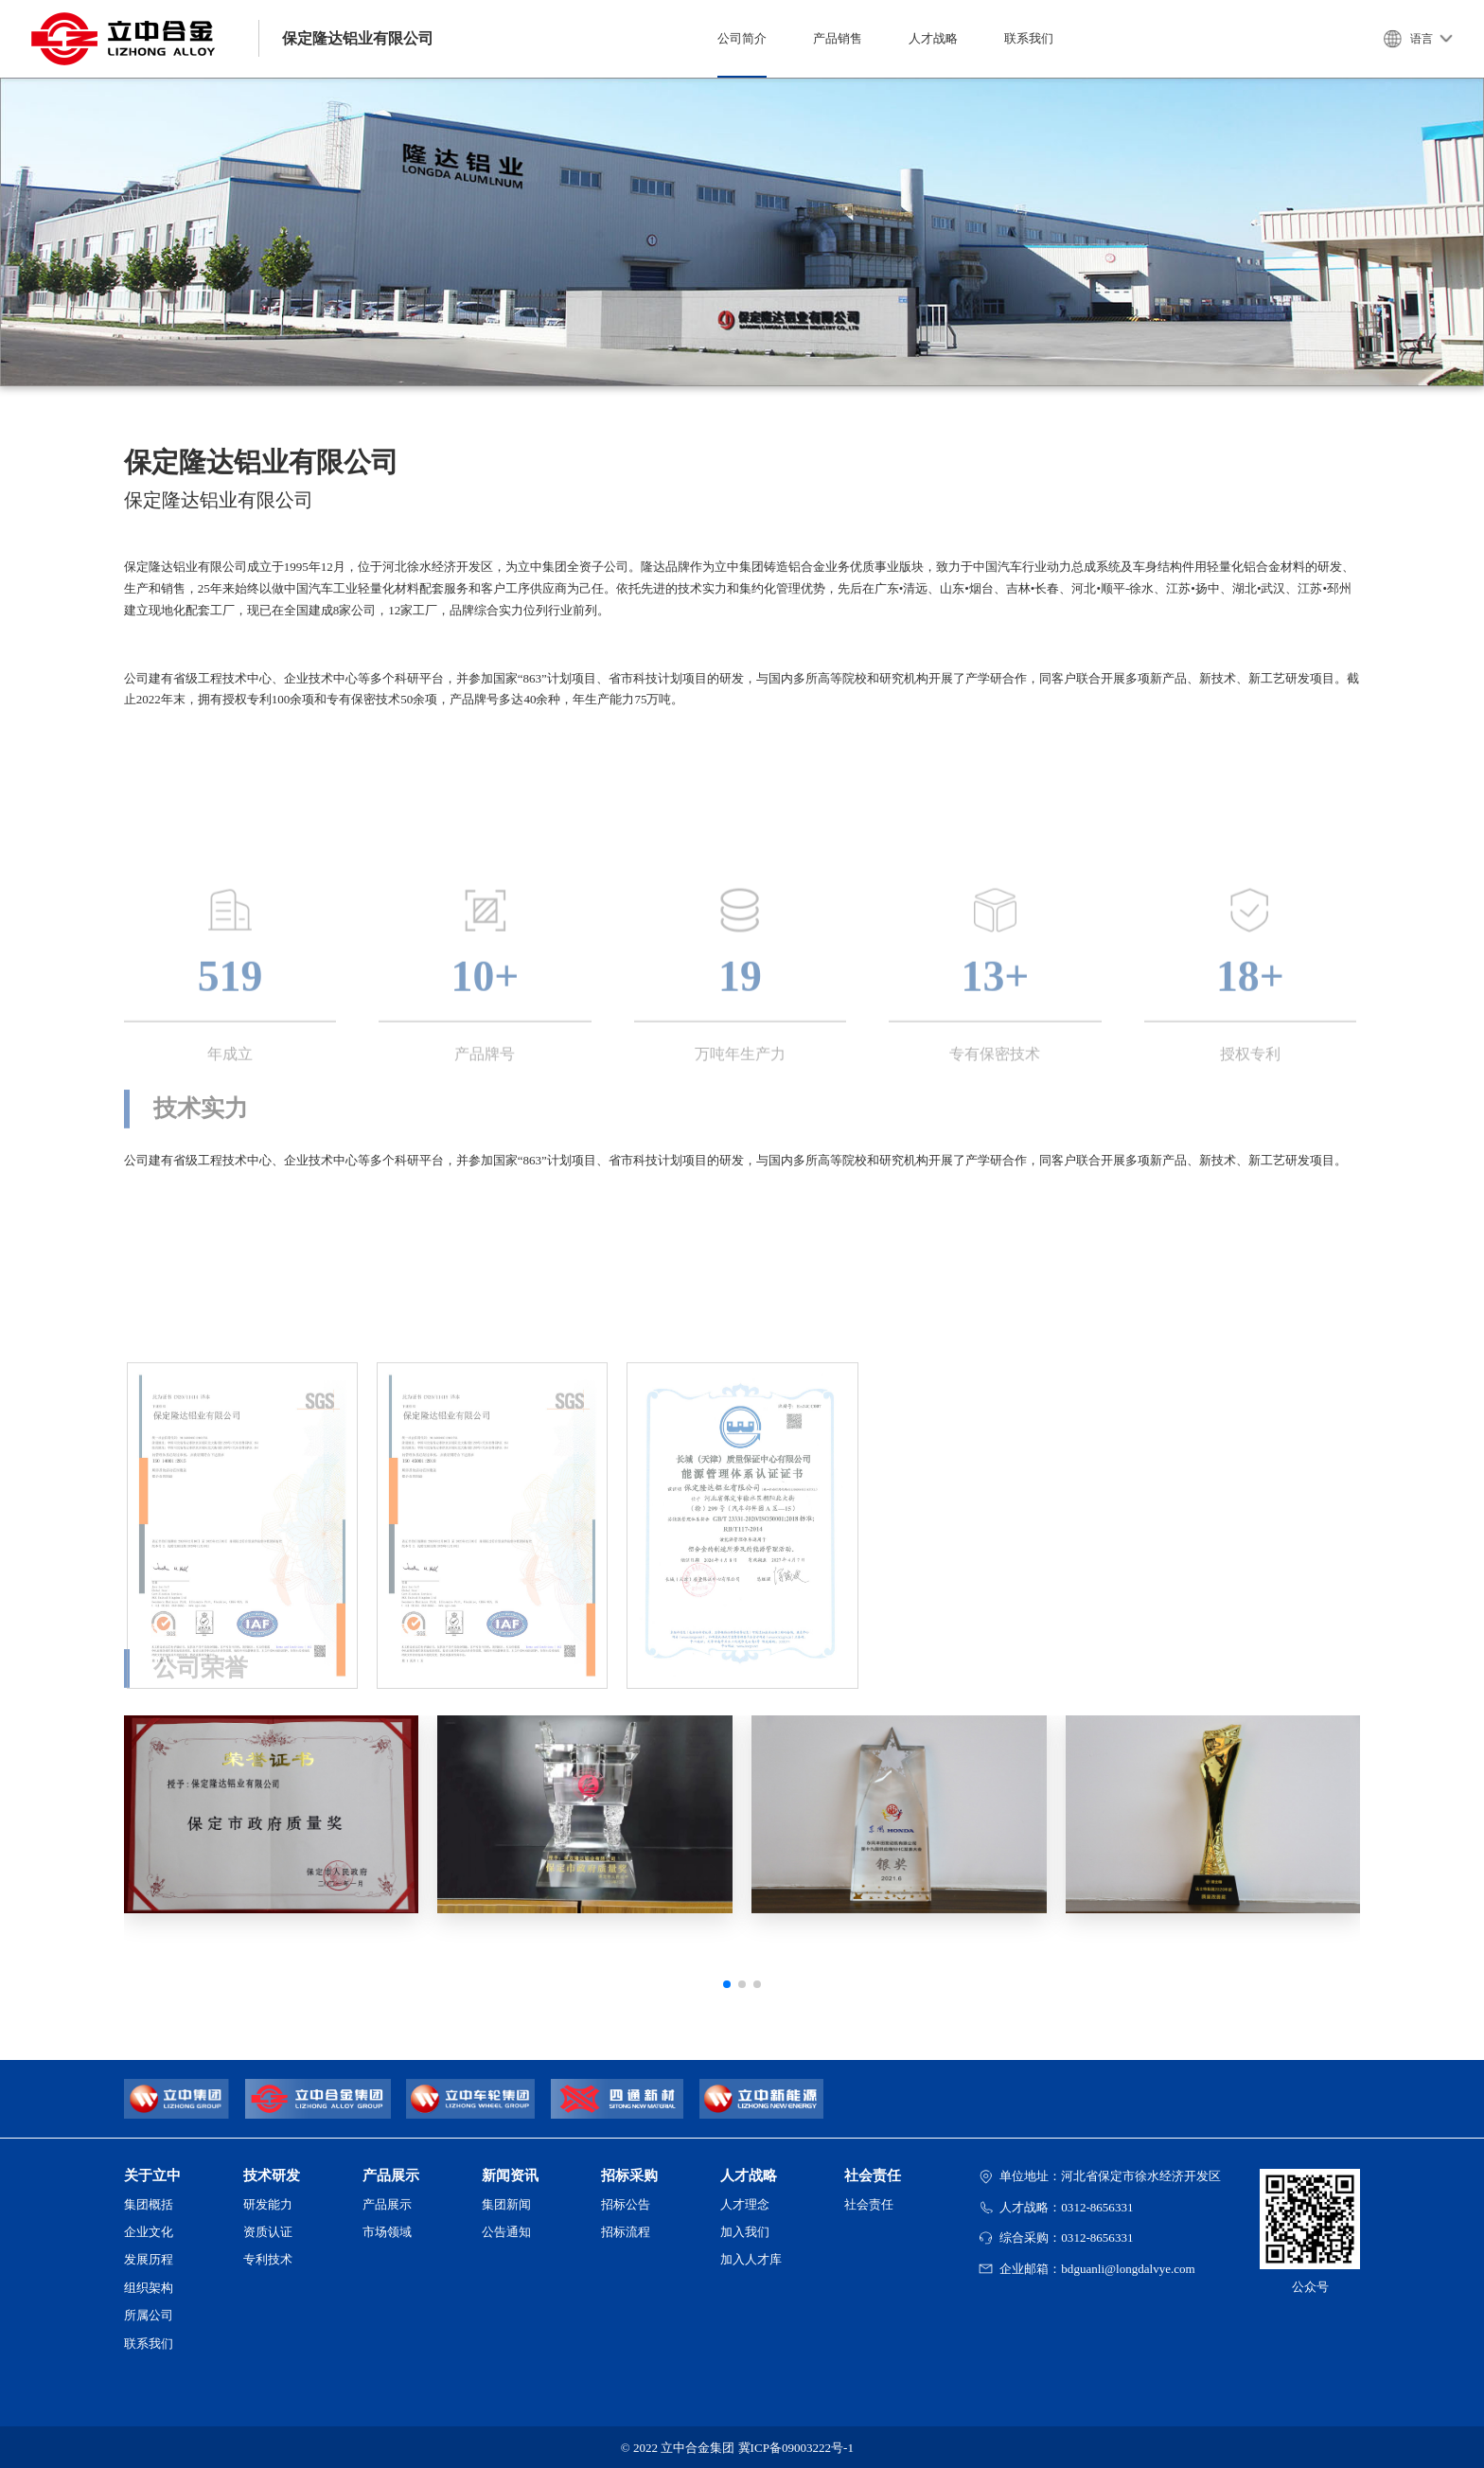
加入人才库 (751, 2259)
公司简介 (742, 38)
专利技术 (267, 2259)
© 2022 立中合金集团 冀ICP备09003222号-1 (737, 2447)
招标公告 (625, 2204)
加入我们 (744, 2232)
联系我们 (1028, 38)
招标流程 (625, 2232)
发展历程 (148, 2259)
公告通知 (506, 2232)
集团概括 (148, 2204)
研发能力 (267, 2204)
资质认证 (267, 2232)
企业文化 (148, 2232)
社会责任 (868, 2204)
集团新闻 (506, 2204)
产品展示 (387, 2204)
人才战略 (933, 38)
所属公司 (148, 2315)
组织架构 (148, 2288)
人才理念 (744, 2204)
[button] (727, 1984)
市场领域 (387, 2232)
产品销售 (837, 38)
